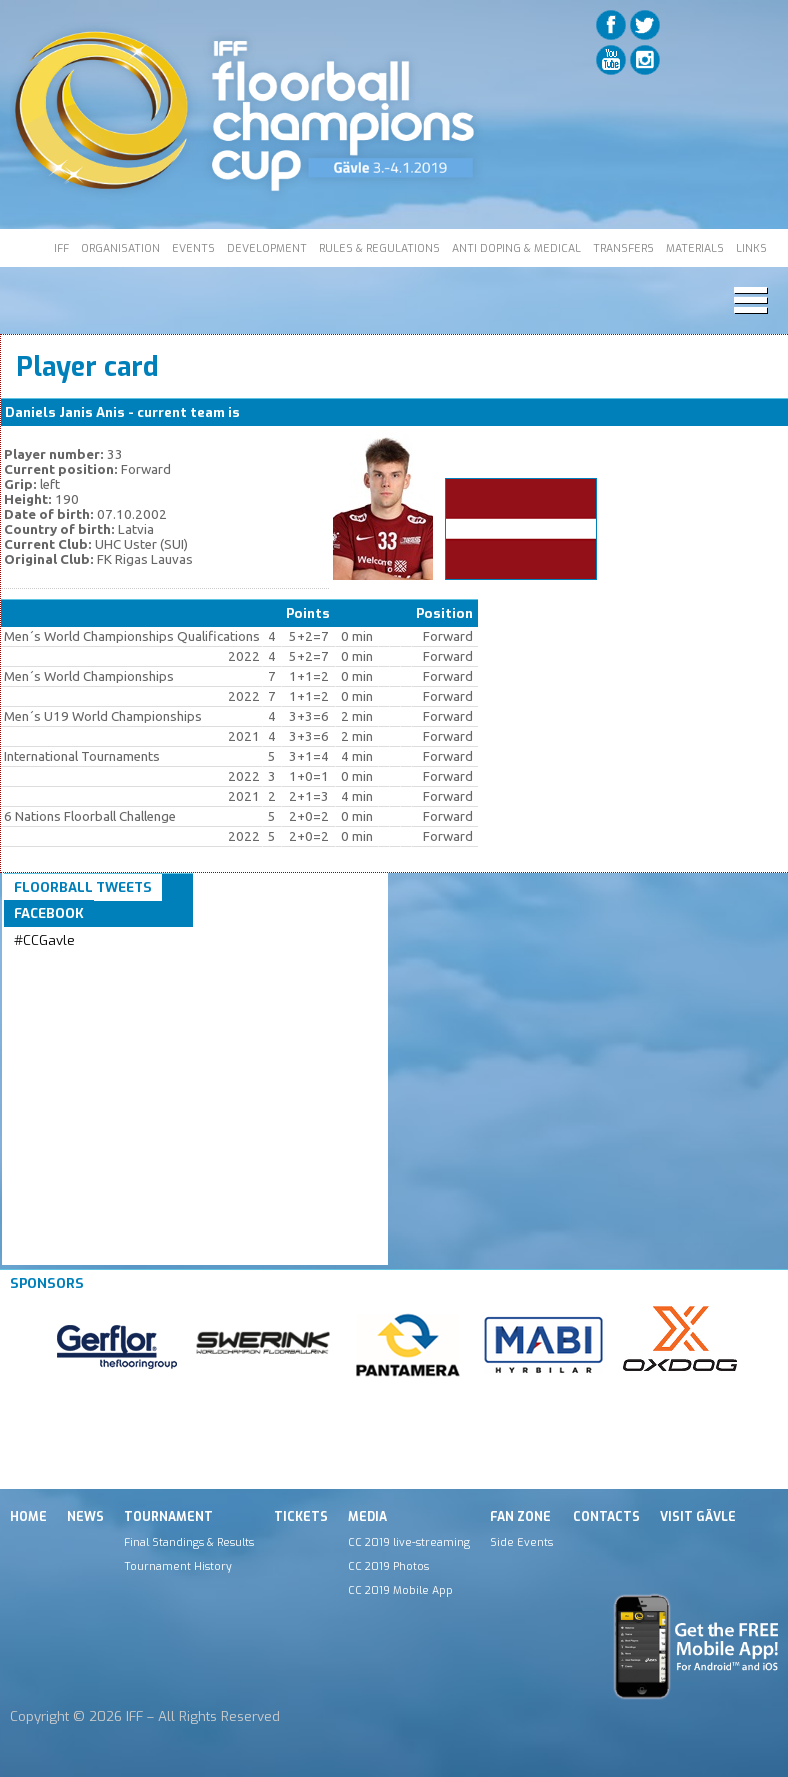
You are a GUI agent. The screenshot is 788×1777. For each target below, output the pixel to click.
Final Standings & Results (189, 1542)
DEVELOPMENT (267, 248)
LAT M (263, 412)
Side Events (521, 1542)
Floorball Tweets (83, 887)
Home (28, 1517)
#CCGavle (44, 940)
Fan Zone (520, 1517)
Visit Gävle (698, 1517)
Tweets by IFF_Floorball (93, 964)
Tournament (168, 1517)
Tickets (301, 1517)
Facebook (49, 913)
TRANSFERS (623, 248)
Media (367, 1517)
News (85, 1517)
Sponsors (47, 1283)
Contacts (606, 1517)
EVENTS (193, 248)
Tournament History (178, 1566)
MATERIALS (695, 248)
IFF (61, 248)
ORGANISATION (120, 248)
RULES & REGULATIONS (379, 248)
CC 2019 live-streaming (409, 1542)
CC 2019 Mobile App (400, 1590)
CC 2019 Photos (388, 1566)
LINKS (751, 248)
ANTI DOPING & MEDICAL (516, 248)
